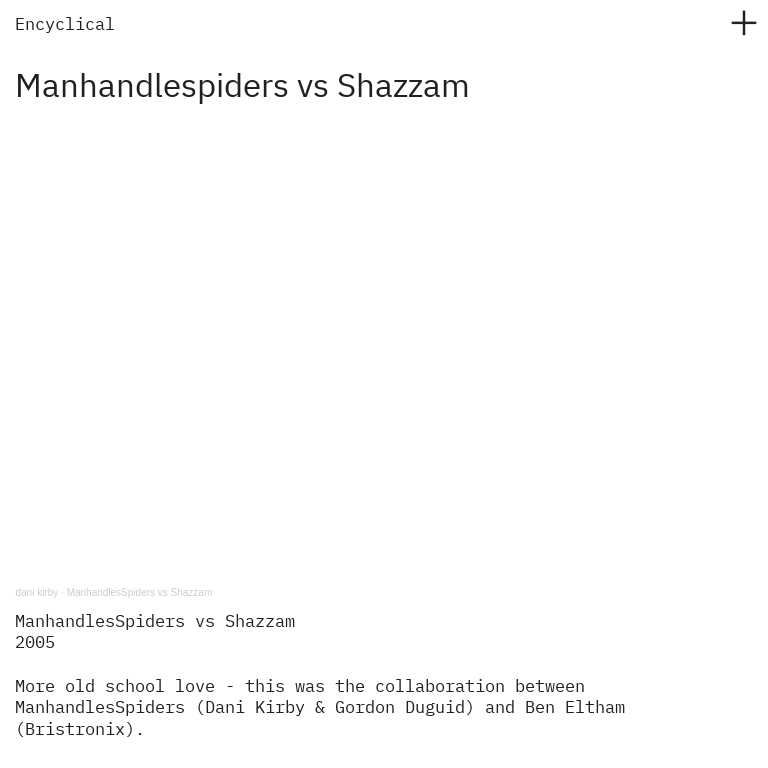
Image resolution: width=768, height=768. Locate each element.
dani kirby (36, 592)
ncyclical (70, 25)
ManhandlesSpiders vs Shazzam (140, 592)
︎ (744, 23)
